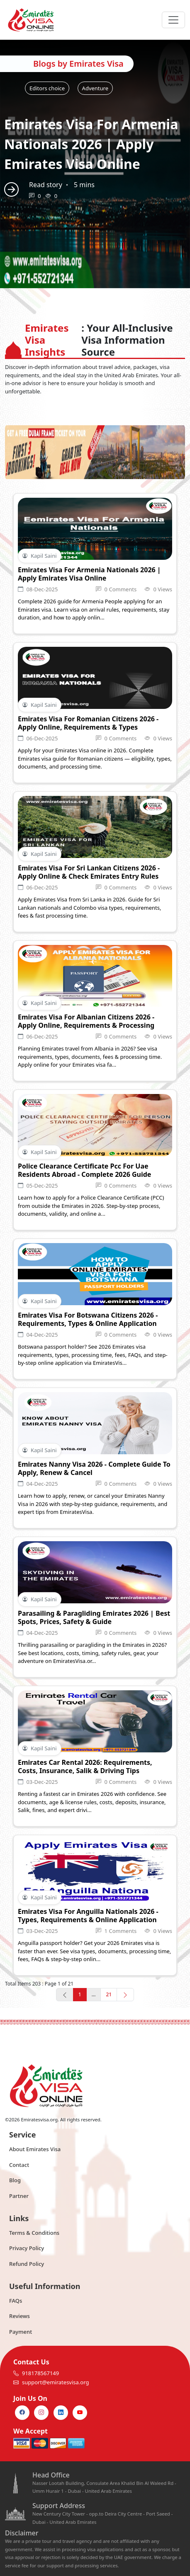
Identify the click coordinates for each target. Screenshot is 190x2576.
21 (109, 1994)
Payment (20, 2331)
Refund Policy (26, 2264)
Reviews (19, 2316)
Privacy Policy (26, 2248)
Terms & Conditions (34, 2232)
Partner (19, 2196)
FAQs (15, 2300)
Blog (15, 2180)
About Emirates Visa (35, 2149)
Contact (19, 2165)
